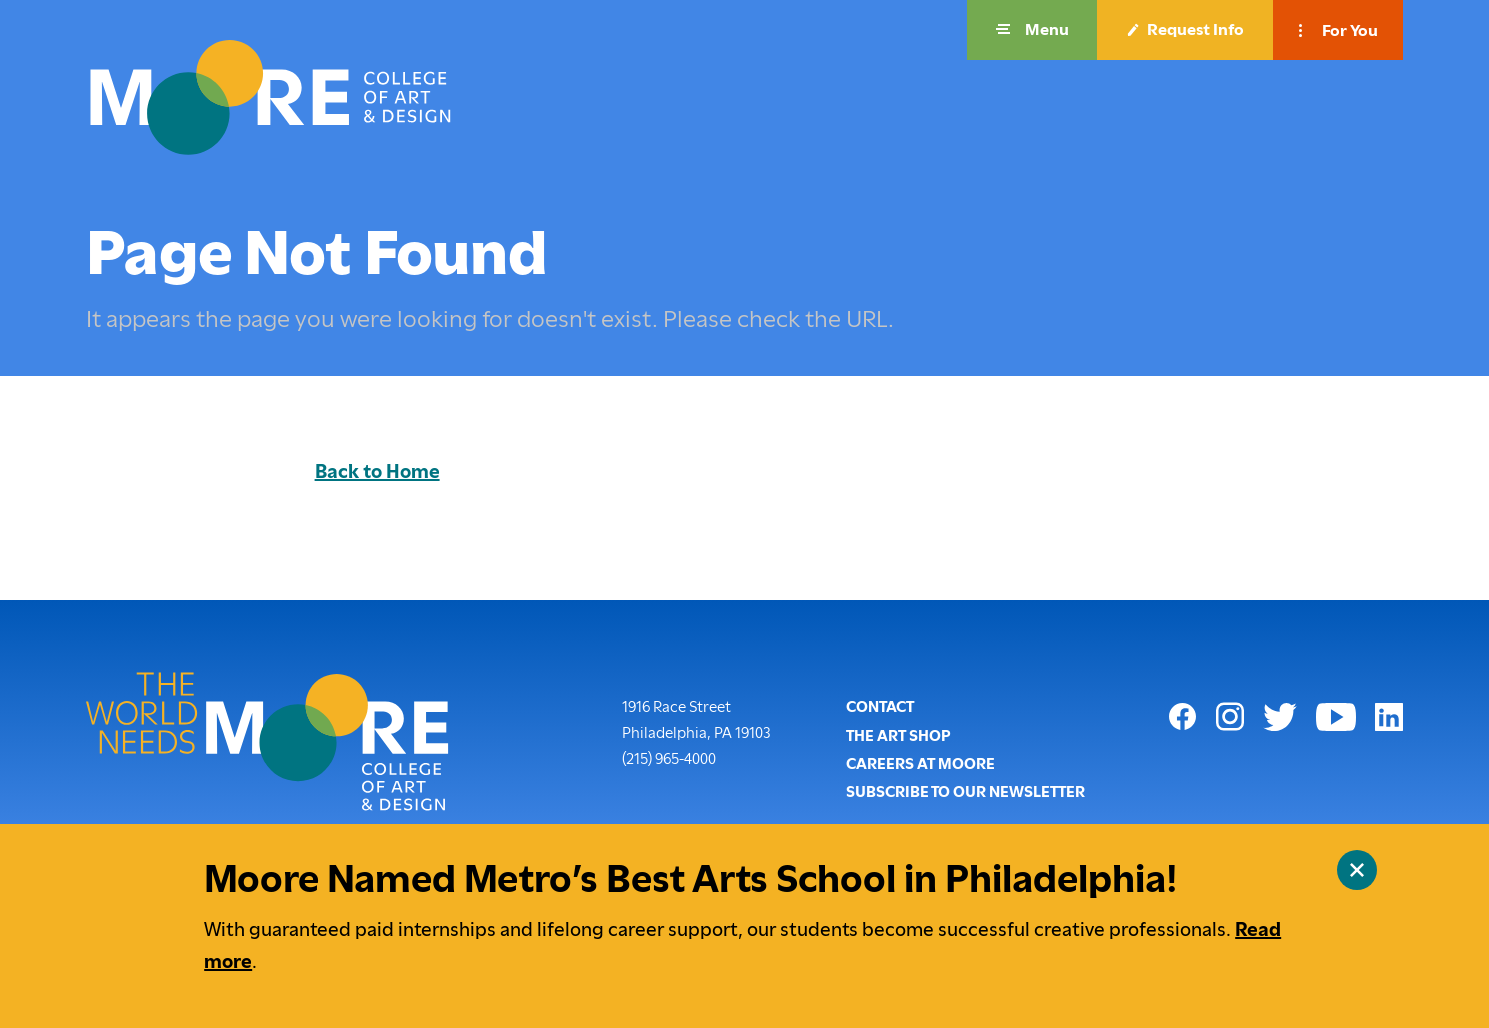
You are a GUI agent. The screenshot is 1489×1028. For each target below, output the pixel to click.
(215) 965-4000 (669, 757)
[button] (1032, 30)
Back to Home (377, 471)
